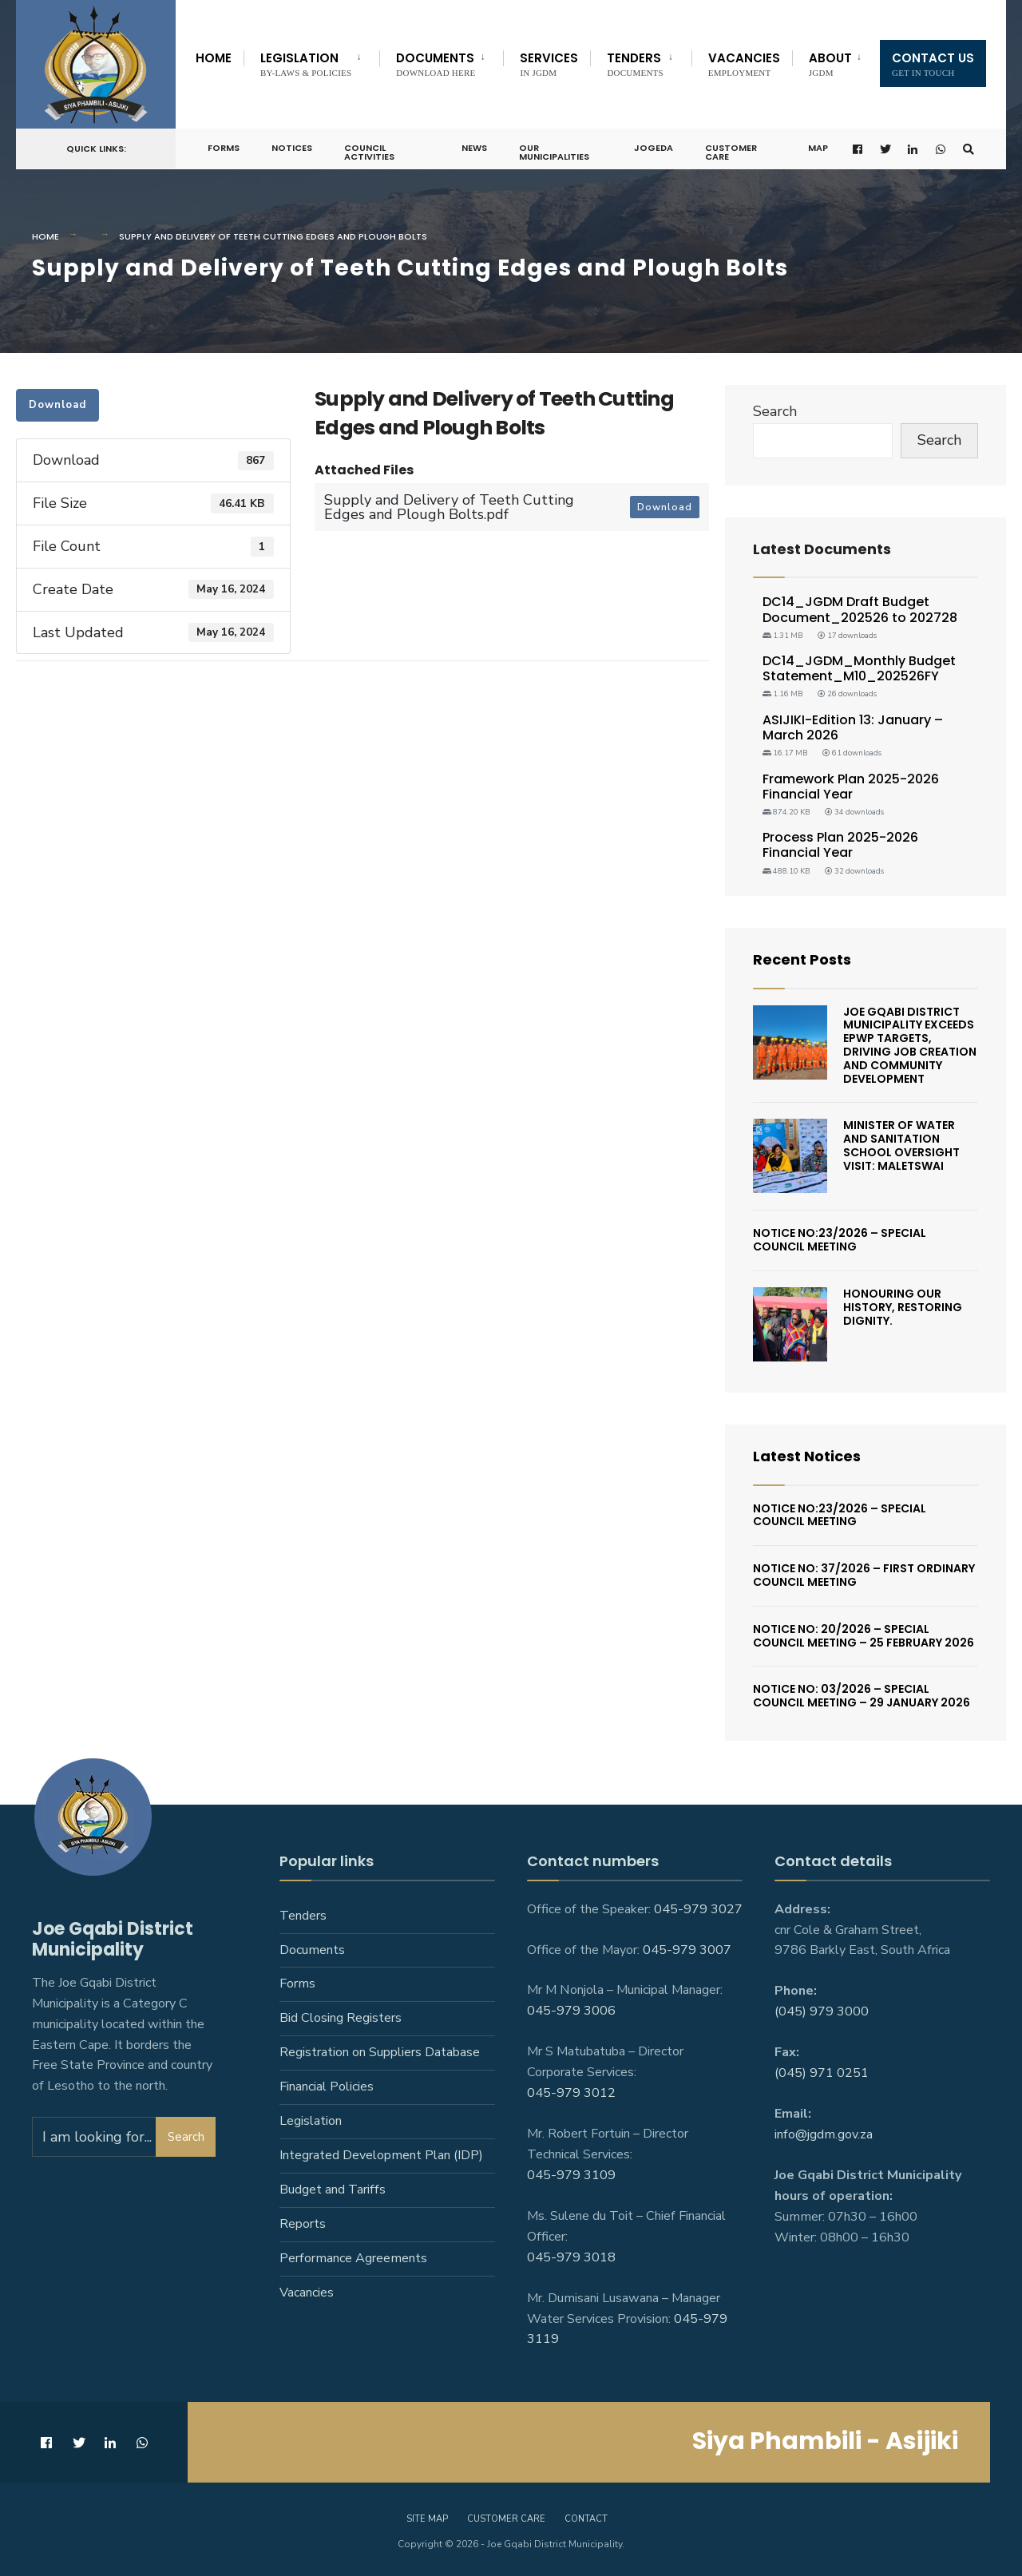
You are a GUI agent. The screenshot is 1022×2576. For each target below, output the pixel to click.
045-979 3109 (571, 2175)
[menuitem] (311, 61)
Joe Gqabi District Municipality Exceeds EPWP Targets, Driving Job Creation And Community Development (909, 1045)
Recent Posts (802, 959)
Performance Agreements (353, 2258)
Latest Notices (807, 1456)
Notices (291, 147)
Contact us (933, 63)
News (474, 147)
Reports (302, 2224)
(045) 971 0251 (821, 2073)
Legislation (305, 63)
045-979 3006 (571, 2010)
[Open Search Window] (968, 149)
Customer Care (731, 152)
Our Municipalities (554, 152)
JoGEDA (653, 147)
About (830, 63)
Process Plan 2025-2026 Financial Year (840, 845)
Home (214, 58)
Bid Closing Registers (340, 2018)
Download (57, 405)
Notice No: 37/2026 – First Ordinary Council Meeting (864, 1575)
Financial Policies (326, 2086)
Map (818, 147)
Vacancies (744, 63)
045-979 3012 (571, 2093)
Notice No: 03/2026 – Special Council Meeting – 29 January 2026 (861, 1695)
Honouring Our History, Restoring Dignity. (902, 1307)
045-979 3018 (571, 2257)
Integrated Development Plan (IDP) (381, 2155)
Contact (586, 2519)
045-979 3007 (687, 1950)
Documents (435, 63)
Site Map (427, 2519)
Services (549, 63)
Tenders (635, 63)
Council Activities (369, 152)
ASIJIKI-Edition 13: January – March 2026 (853, 727)
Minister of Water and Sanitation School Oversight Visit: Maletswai (901, 1145)
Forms (224, 147)
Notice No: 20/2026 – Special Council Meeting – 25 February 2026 (863, 1636)
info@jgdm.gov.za (823, 2134)
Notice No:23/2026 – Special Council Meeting (839, 1239)
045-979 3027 (698, 1909)
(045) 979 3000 (821, 2011)
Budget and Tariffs (332, 2189)
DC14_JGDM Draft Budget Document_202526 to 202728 (860, 609)
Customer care (506, 2519)
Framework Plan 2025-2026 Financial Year (851, 786)
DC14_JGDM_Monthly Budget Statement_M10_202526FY (859, 668)
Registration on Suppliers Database (379, 2052)
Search (775, 411)
